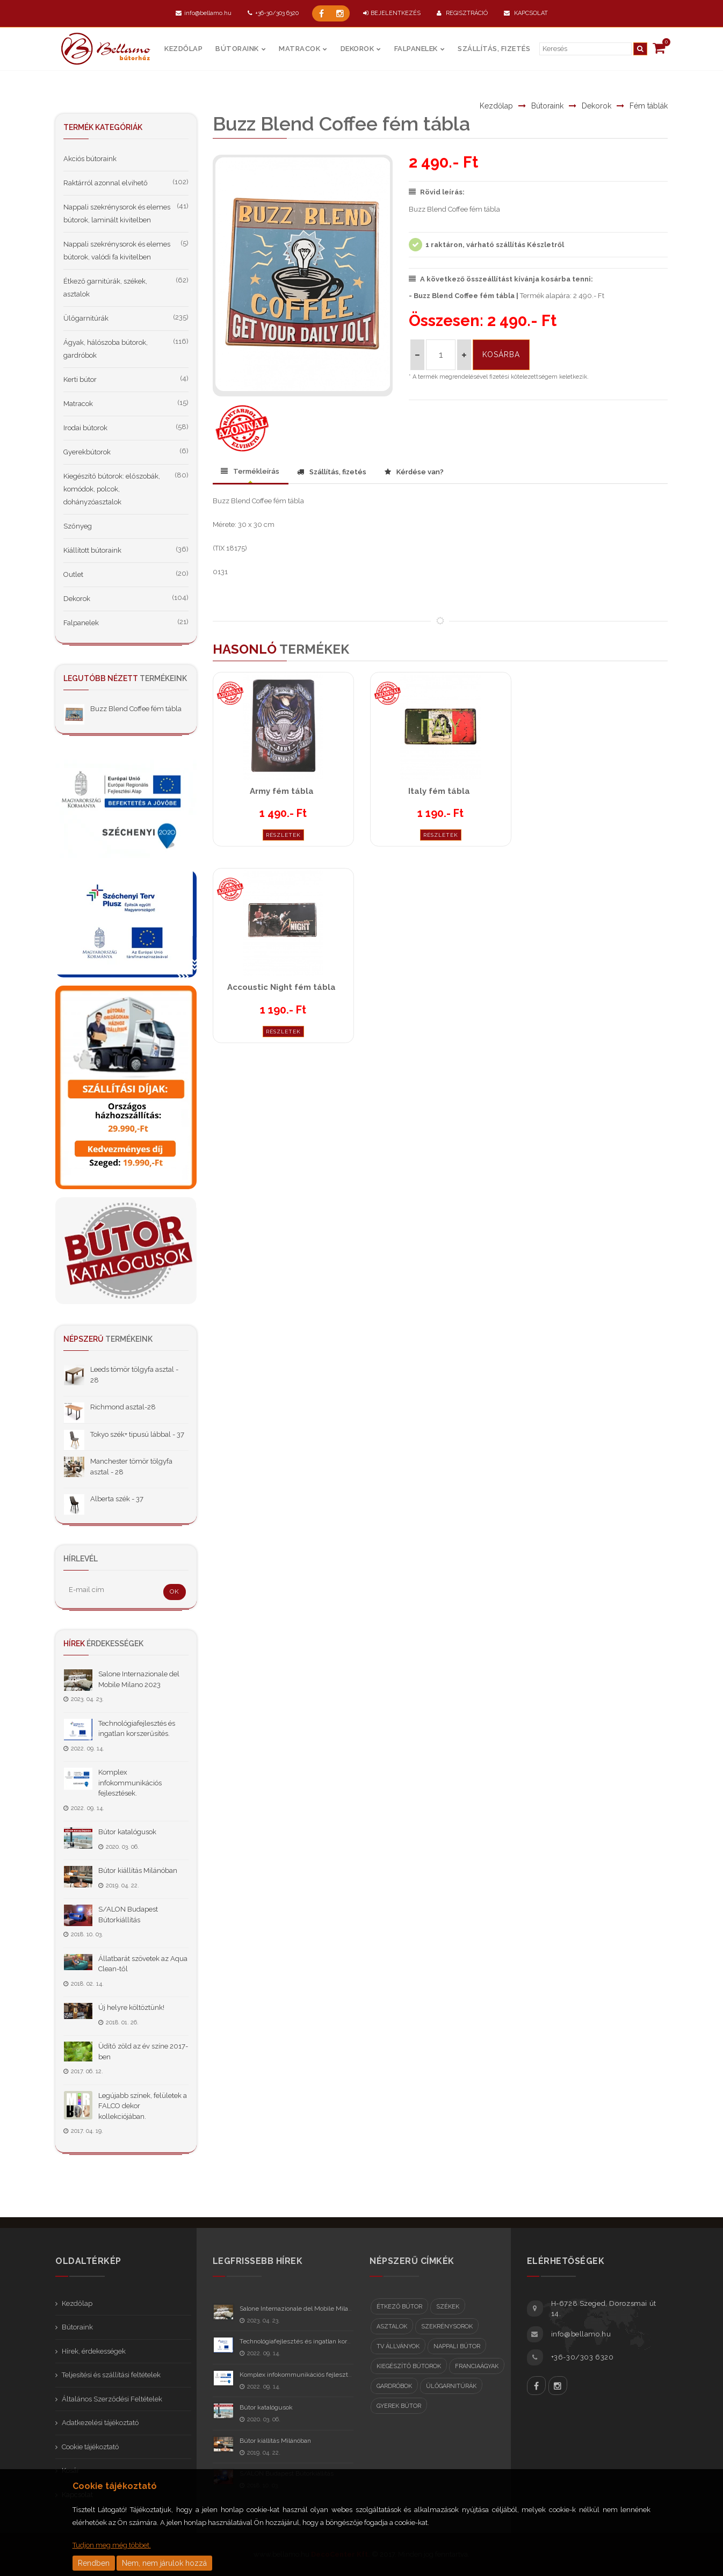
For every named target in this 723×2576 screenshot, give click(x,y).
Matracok (299, 49)
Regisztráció (462, 13)
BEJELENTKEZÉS (392, 13)
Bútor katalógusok (127, 1832)
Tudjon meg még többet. (112, 2545)
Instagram (557, 2385)
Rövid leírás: (437, 192)
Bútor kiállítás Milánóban (137, 1870)
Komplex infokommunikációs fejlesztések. (130, 1782)
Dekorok (357, 49)
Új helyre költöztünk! (131, 2007)
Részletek (282, 835)
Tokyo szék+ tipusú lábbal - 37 (137, 1434)
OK (174, 1591)
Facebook (536, 2385)
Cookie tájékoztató (90, 2447)
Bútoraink (237, 49)
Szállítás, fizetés (494, 49)
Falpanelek (416, 49)
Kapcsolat (526, 13)
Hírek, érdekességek (94, 2351)
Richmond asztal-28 (123, 1407)
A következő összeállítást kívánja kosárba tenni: (501, 279)
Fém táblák (649, 106)
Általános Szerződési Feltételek (112, 2399)
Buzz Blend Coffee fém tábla (136, 709)
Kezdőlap (183, 49)
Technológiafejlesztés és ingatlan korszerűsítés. (309, 2341)
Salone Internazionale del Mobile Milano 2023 (306, 2308)
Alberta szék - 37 (116, 1499)
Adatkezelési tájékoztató (100, 2423)
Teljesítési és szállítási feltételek (111, 2375)
